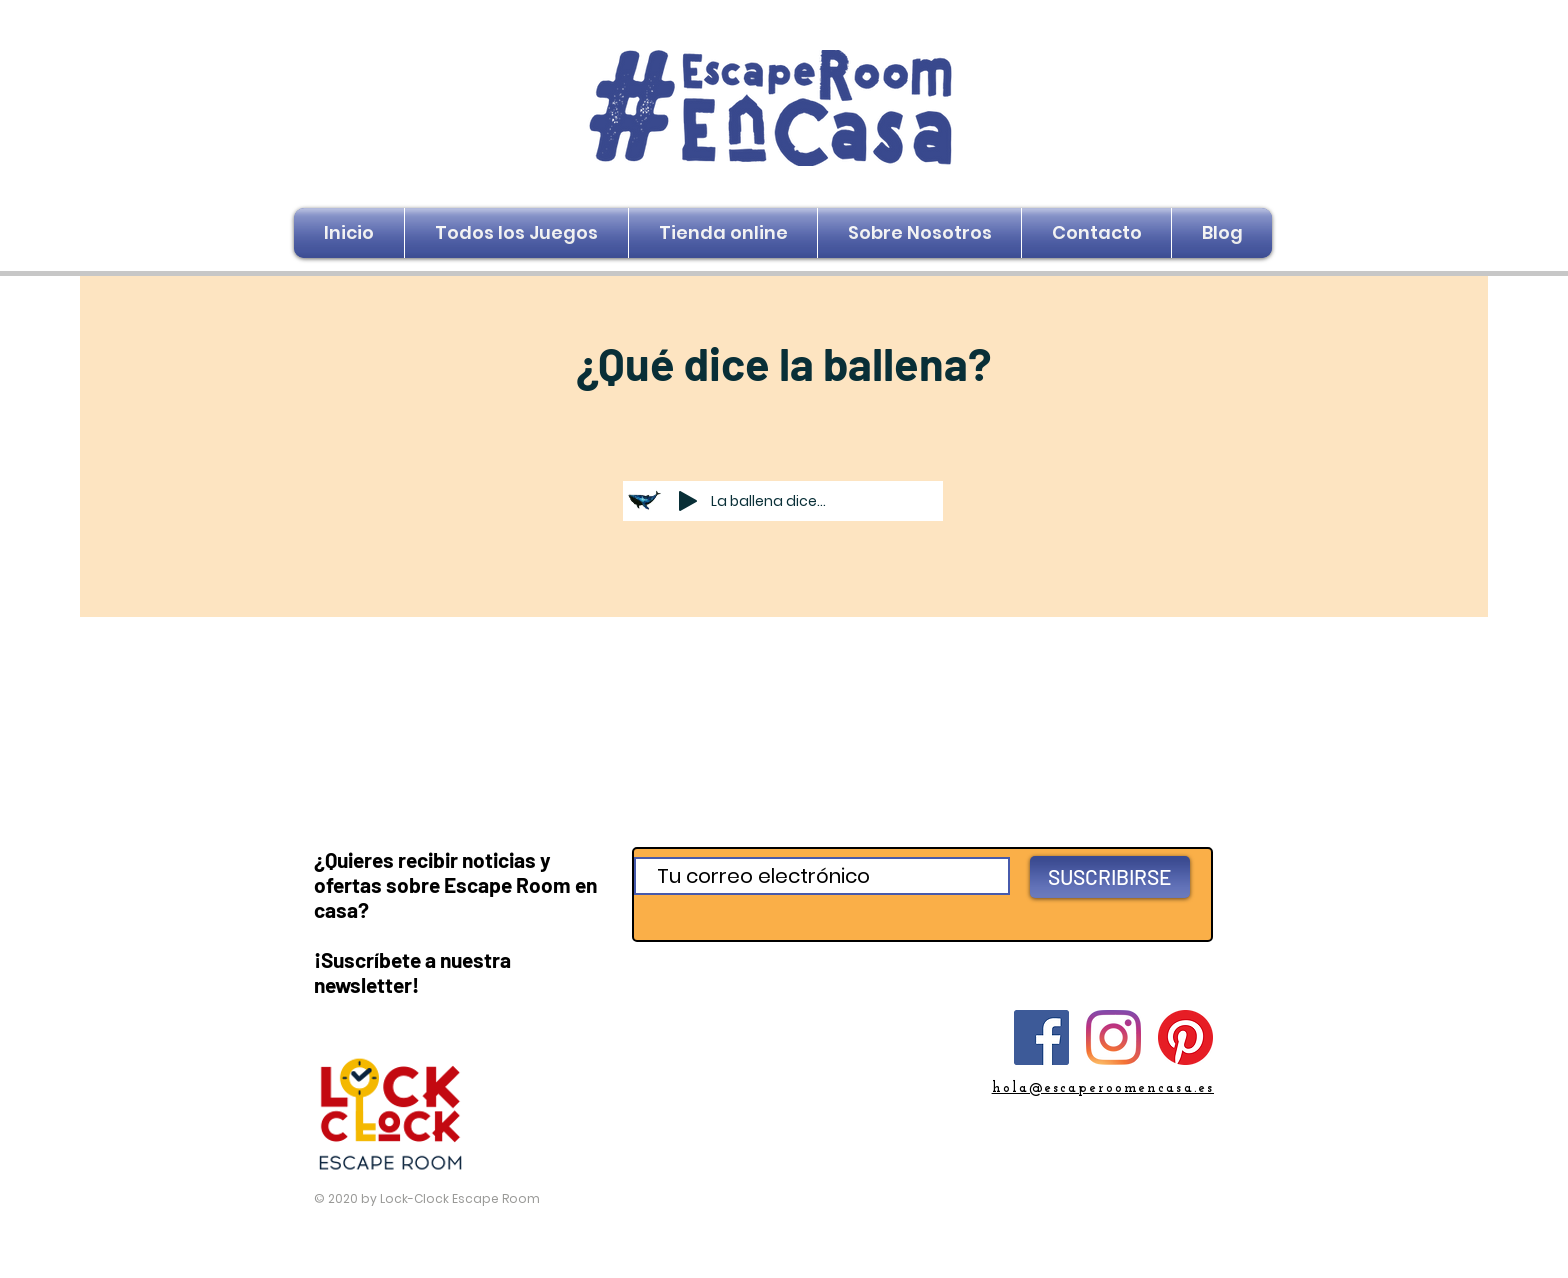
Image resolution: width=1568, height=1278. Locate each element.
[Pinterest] (1185, 1037)
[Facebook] (1041, 1037)
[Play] (688, 501)
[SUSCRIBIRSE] (1110, 877)
